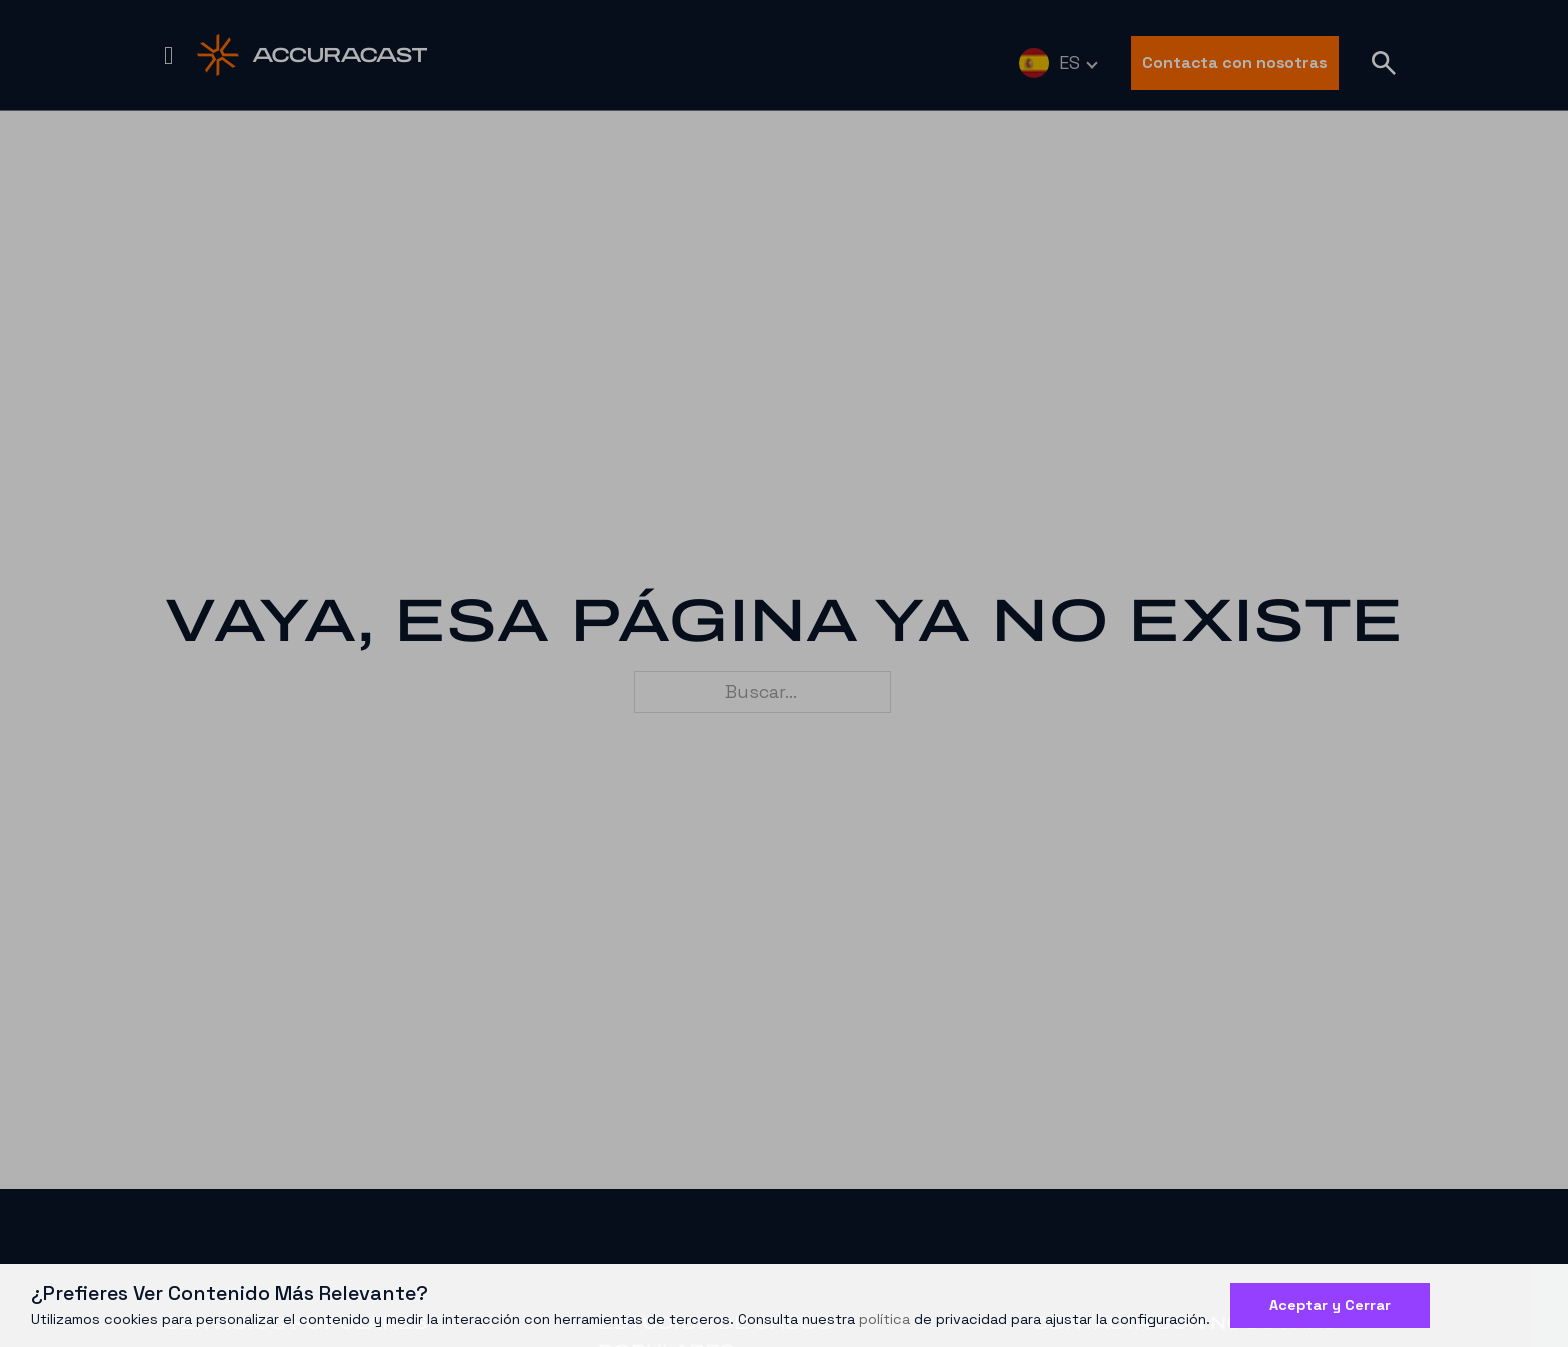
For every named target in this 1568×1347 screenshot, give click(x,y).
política (884, 1319)
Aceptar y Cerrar (1330, 1305)
